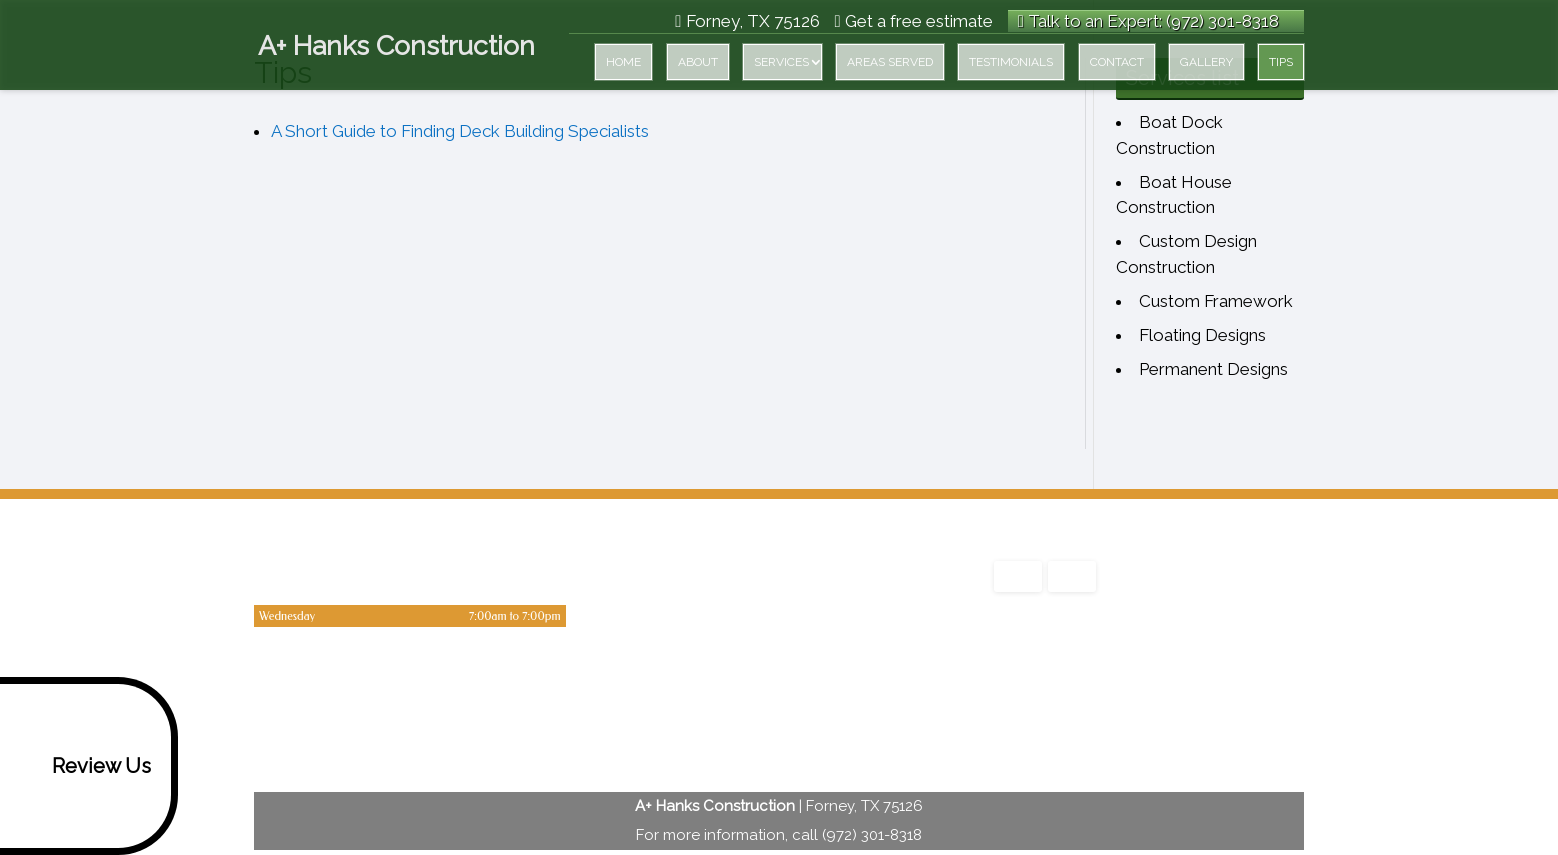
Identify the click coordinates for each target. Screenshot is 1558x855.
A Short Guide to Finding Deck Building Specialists (460, 131)
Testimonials (1011, 62)
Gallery (1206, 62)
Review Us (79, 766)
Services (781, 62)
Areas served (890, 62)
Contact (1117, 62)
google (1009, 715)
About (698, 62)
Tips (1281, 62)
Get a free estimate (914, 21)
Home (623, 62)
